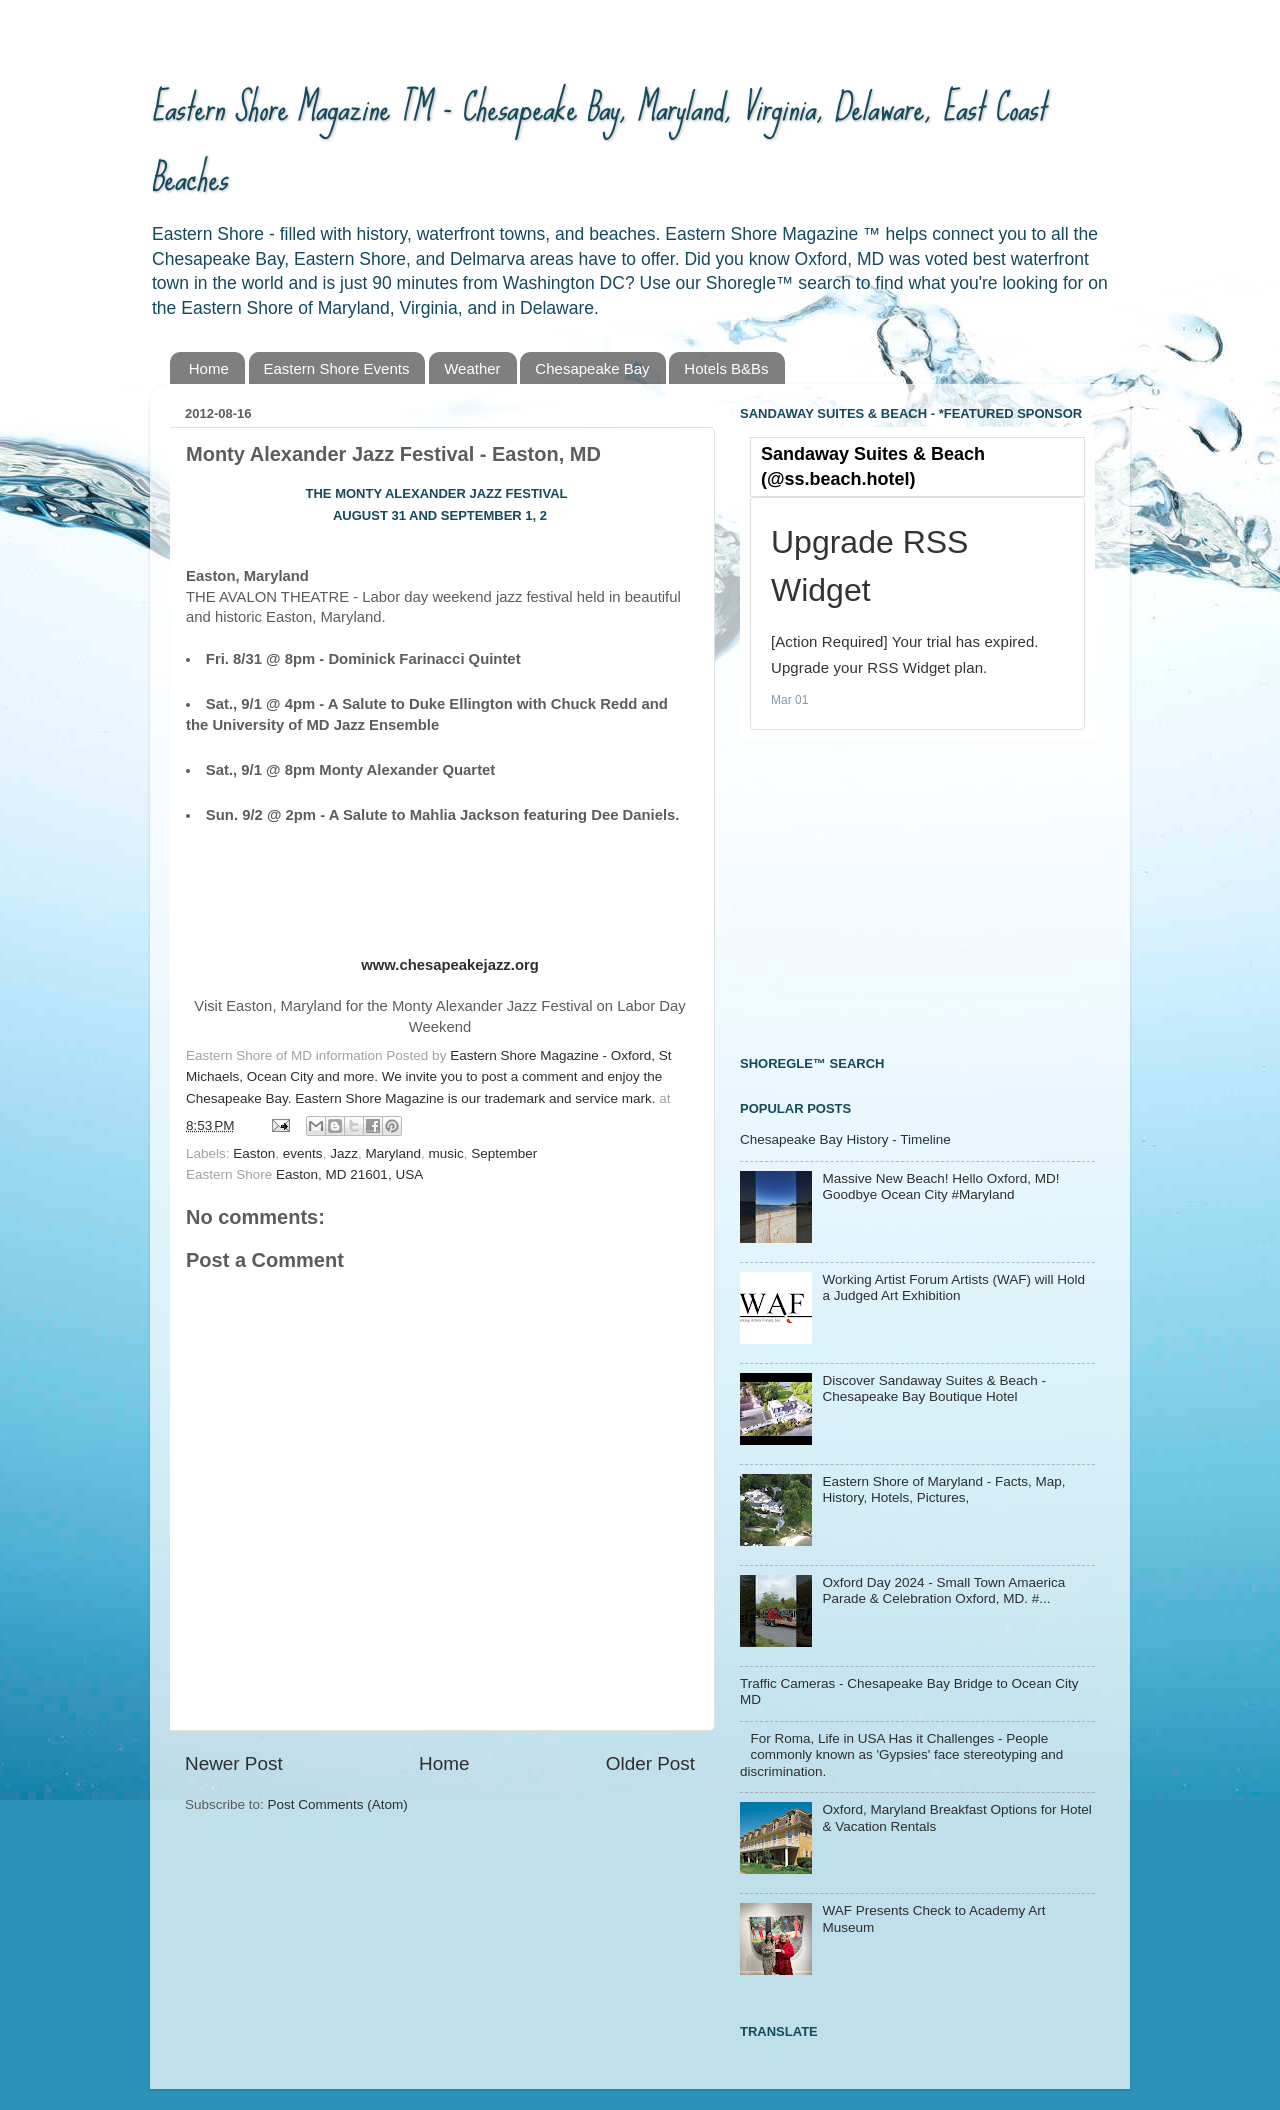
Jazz (344, 1153)
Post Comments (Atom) (338, 1804)
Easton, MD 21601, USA (349, 1174)
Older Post (650, 1763)
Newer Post (234, 1763)
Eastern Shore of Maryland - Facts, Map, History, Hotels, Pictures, (943, 1489)
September (504, 1153)
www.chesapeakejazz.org (450, 965)
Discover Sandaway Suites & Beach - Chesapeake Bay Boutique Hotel (934, 1388)
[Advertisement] (890, 895)
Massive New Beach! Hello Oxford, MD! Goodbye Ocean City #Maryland (940, 1186)
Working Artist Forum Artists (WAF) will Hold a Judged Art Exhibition (953, 1287)
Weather (472, 368)
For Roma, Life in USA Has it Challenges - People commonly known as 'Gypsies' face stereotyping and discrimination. (901, 1754)
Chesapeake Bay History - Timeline (845, 1139)
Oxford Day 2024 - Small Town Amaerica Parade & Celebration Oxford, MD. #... (943, 1590)
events (303, 1153)
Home (209, 368)
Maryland (393, 1153)
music (445, 1153)
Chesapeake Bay (592, 368)
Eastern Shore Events (337, 368)
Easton (254, 1153)
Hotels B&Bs (726, 368)
